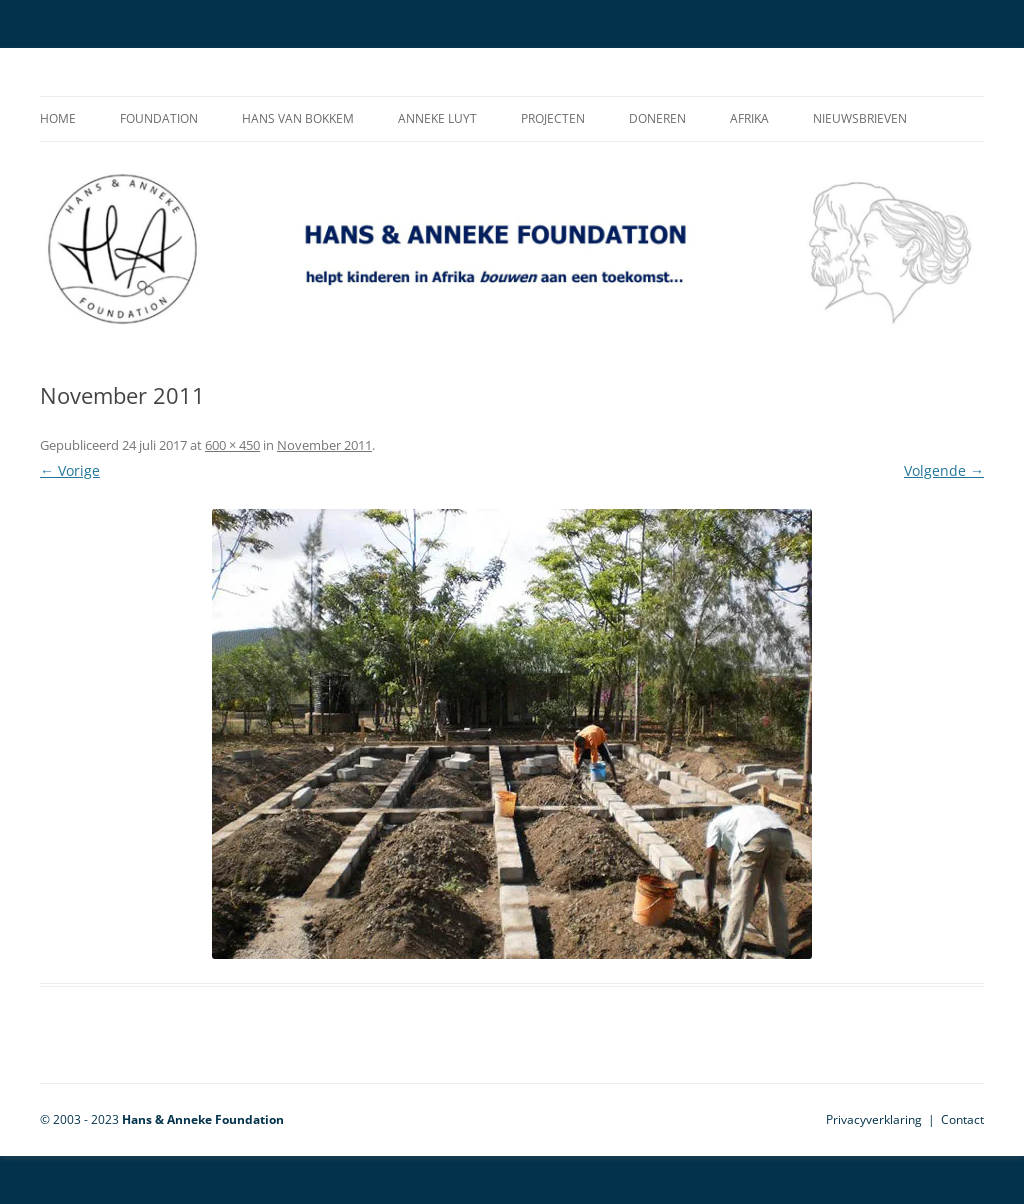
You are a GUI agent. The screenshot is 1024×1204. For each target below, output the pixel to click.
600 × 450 (232, 445)
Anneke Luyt (437, 118)
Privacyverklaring (874, 1119)
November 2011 (324, 445)
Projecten (553, 118)
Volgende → (944, 470)
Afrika (749, 118)
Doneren (657, 118)
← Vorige (70, 470)
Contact (962, 1119)
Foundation (159, 118)
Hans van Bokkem (298, 118)
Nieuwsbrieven (860, 118)
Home (58, 118)
